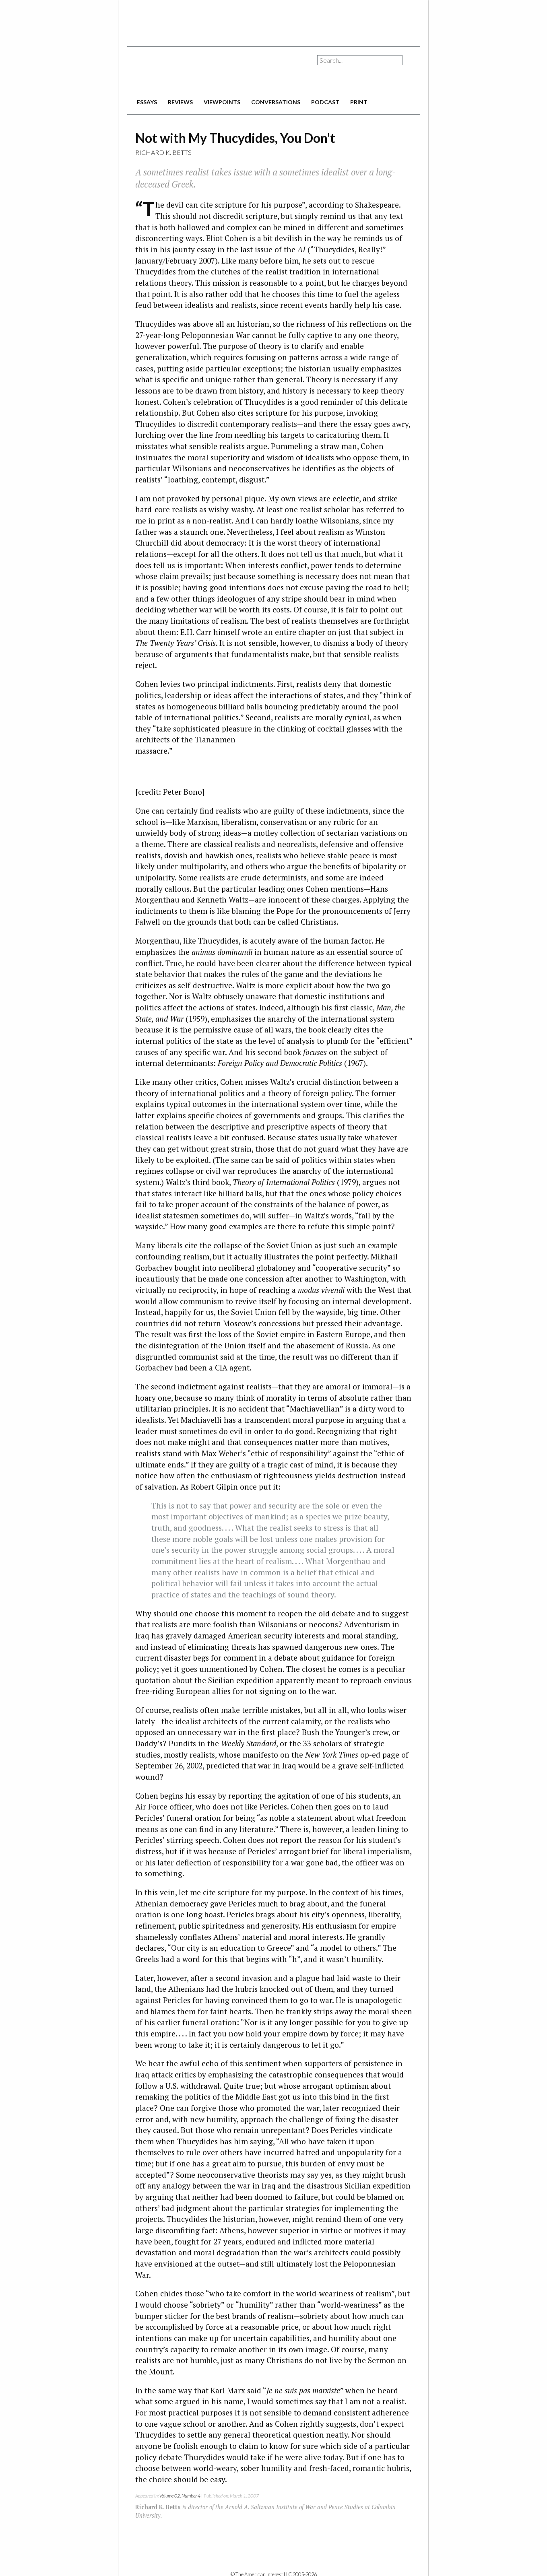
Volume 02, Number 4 (179, 2496)
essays (147, 102)
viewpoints (222, 102)
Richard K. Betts (163, 152)
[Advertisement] (273, 20)
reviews (180, 102)
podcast (325, 102)
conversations (275, 102)
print (358, 102)
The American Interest (183, 71)
